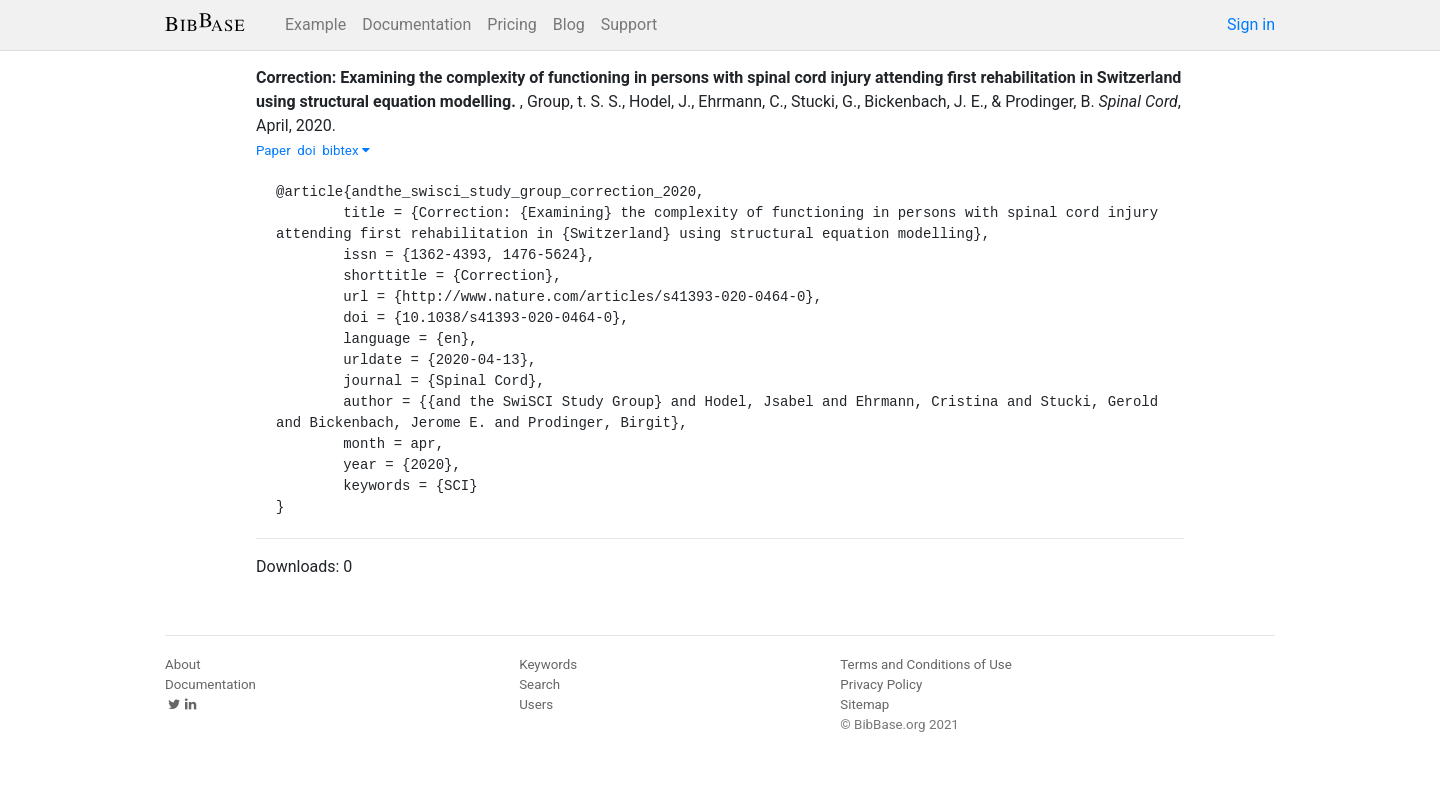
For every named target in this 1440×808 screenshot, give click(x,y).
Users (536, 704)
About (183, 664)
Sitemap (864, 704)
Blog (569, 24)
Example (315, 24)
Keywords (548, 664)
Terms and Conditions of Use (925, 664)
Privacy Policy (881, 684)
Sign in (1251, 24)
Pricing (512, 24)
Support (629, 24)
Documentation (416, 24)
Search (539, 684)
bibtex (346, 150)
